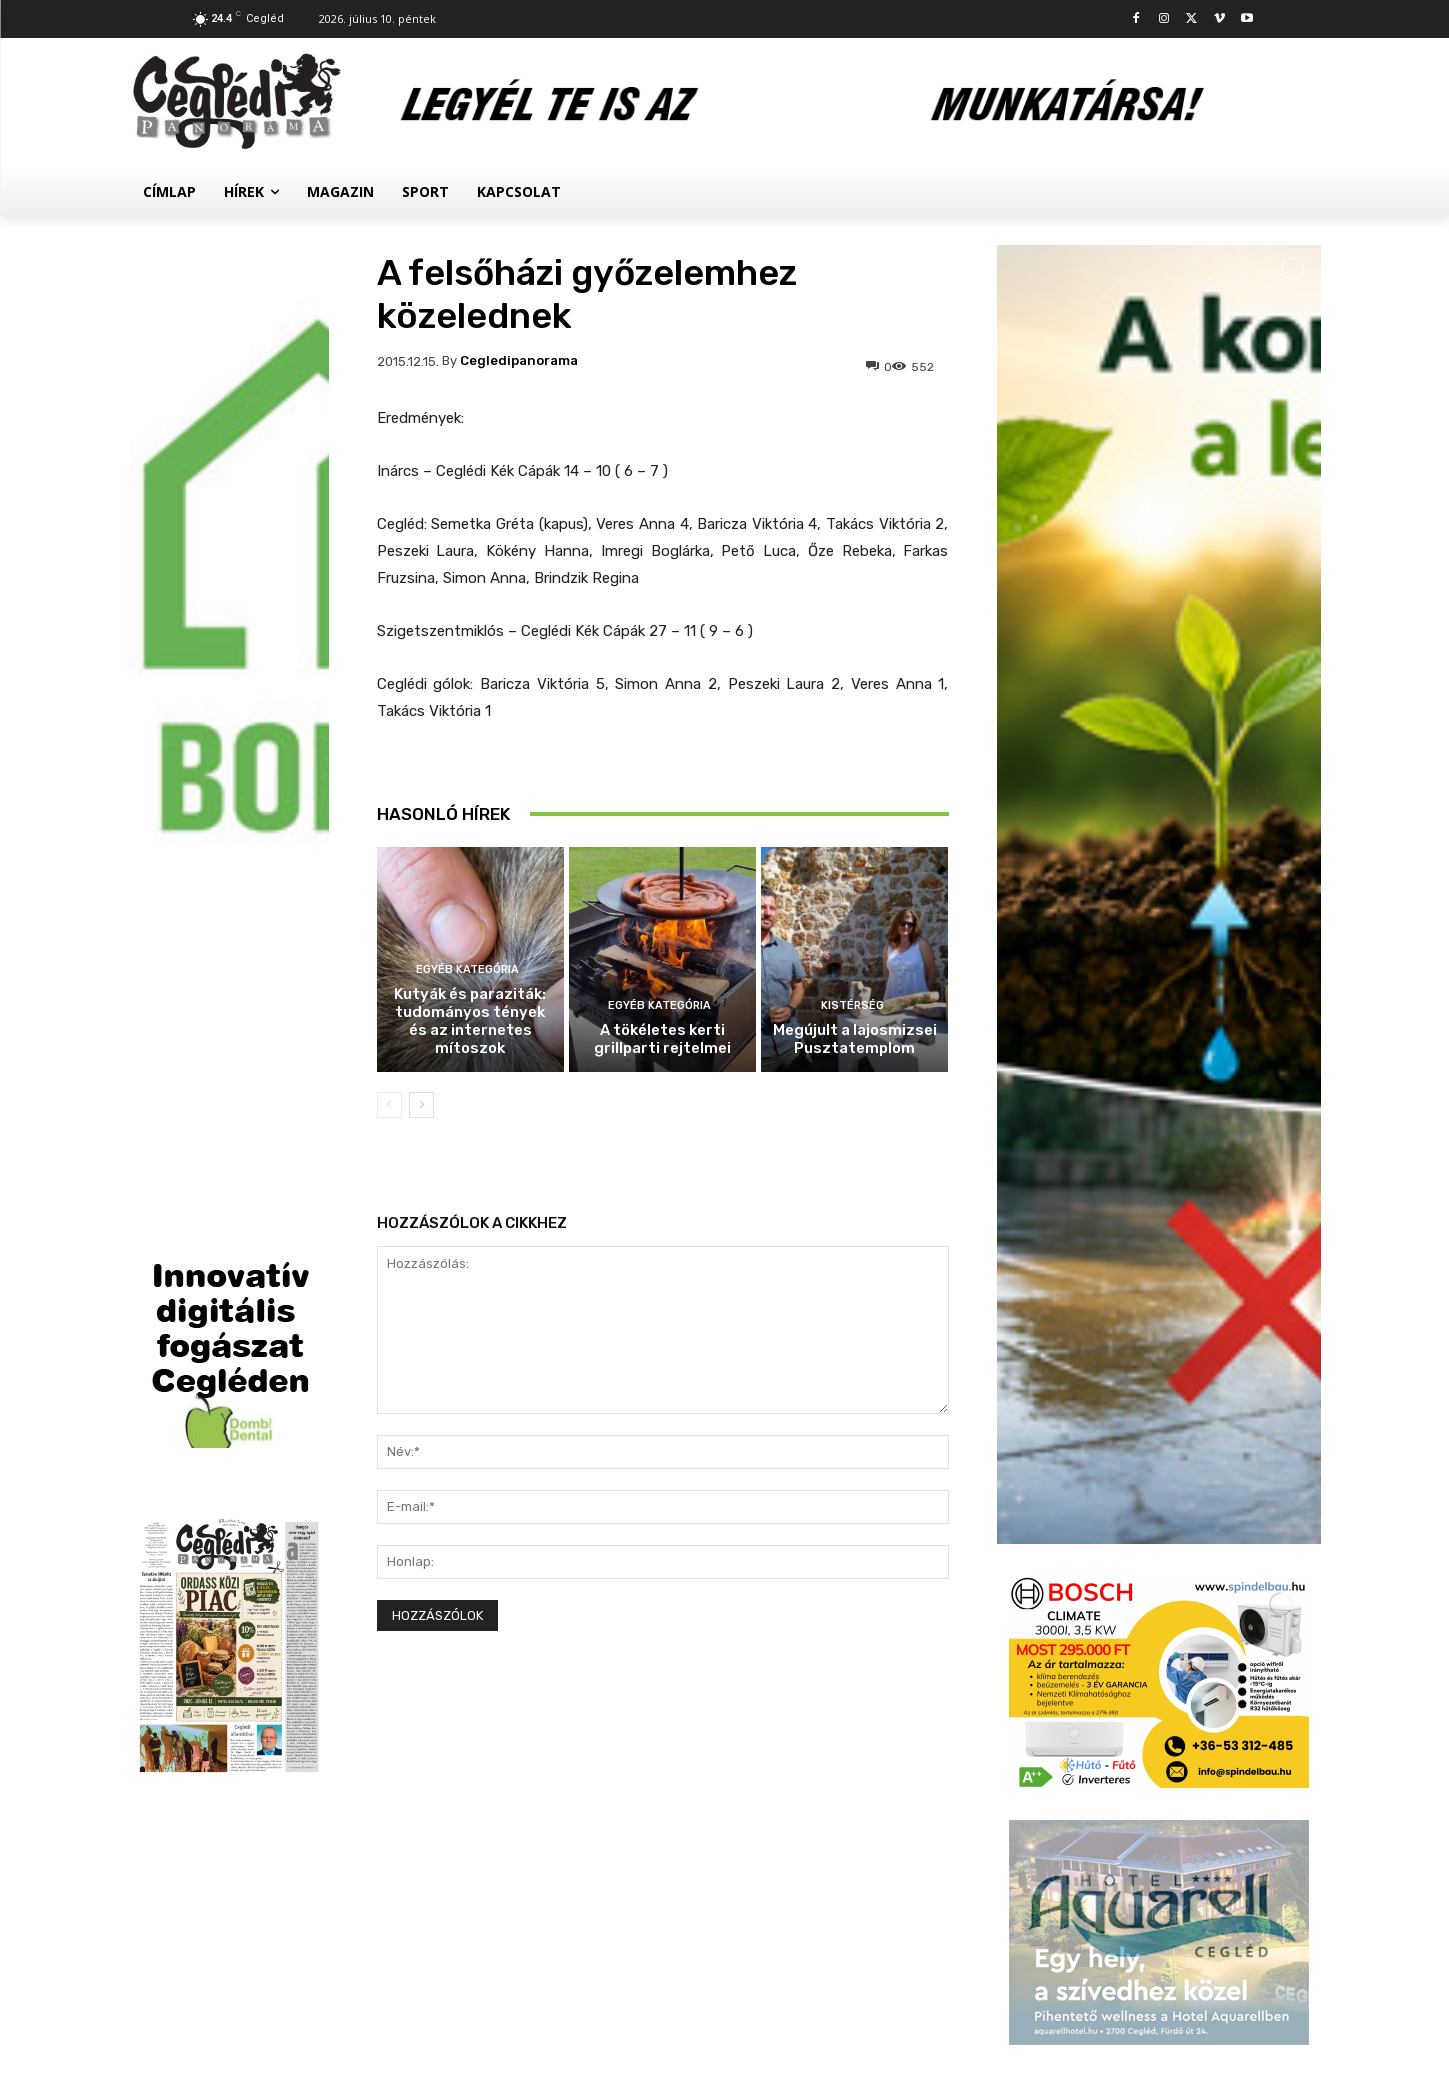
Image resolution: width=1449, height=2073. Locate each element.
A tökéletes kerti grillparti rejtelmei (662, 1039)
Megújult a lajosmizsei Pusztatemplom (855, 1039)
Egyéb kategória (467, 969)
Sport (1127, 1604)
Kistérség (852, 1005)
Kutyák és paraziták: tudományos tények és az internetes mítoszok (470, 1021)
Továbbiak (1159, 1893)
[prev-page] (389, 1105)
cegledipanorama (519, 360)
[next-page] (421, 1105)
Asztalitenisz (1150, 1746)
